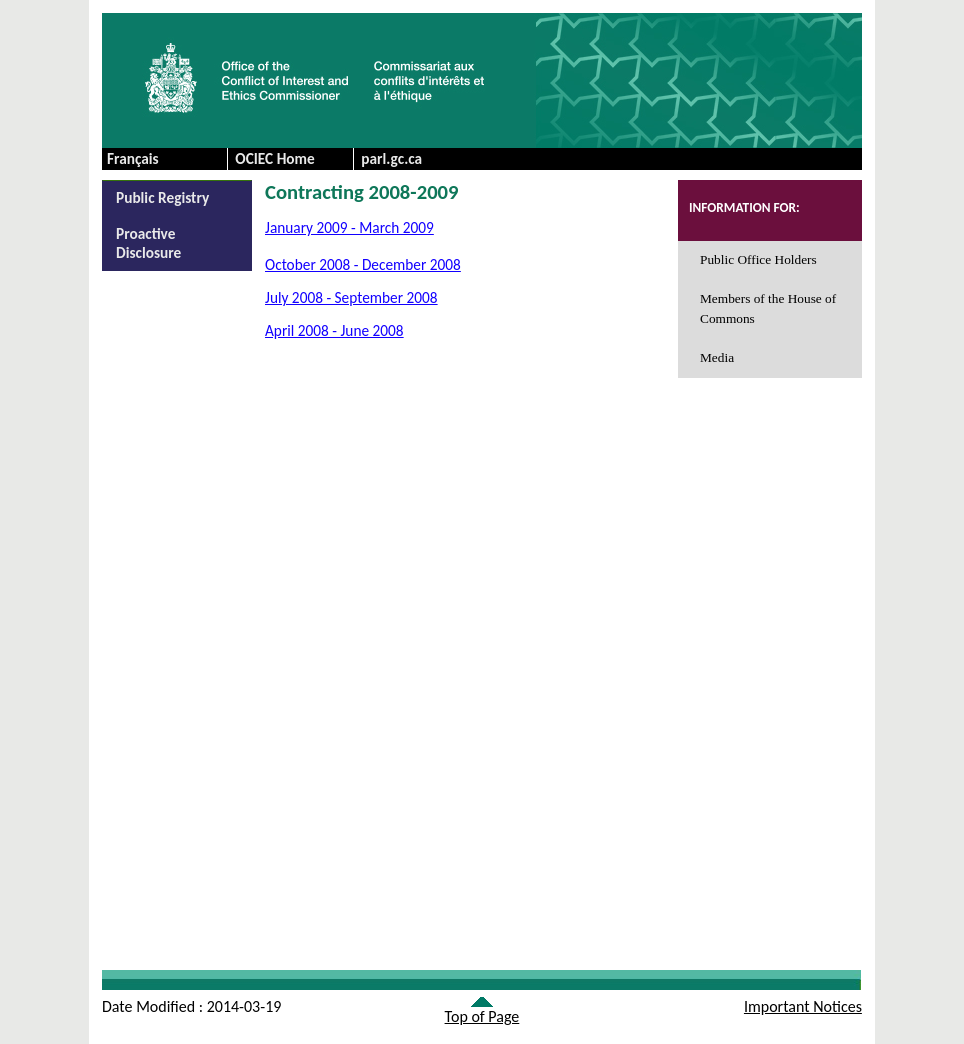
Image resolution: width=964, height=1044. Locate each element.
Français (133, 158)
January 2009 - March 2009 (349, 227)
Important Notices (803, 1006)
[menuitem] (290, 159)
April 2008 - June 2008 (334, 330)
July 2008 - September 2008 (351, 297)
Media (717, 357)
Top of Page (482, 1016)
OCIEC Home (275, 158)
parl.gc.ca (391, 158)
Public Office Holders (758, 259)
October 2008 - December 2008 (363, 264)
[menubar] (353, 159)
